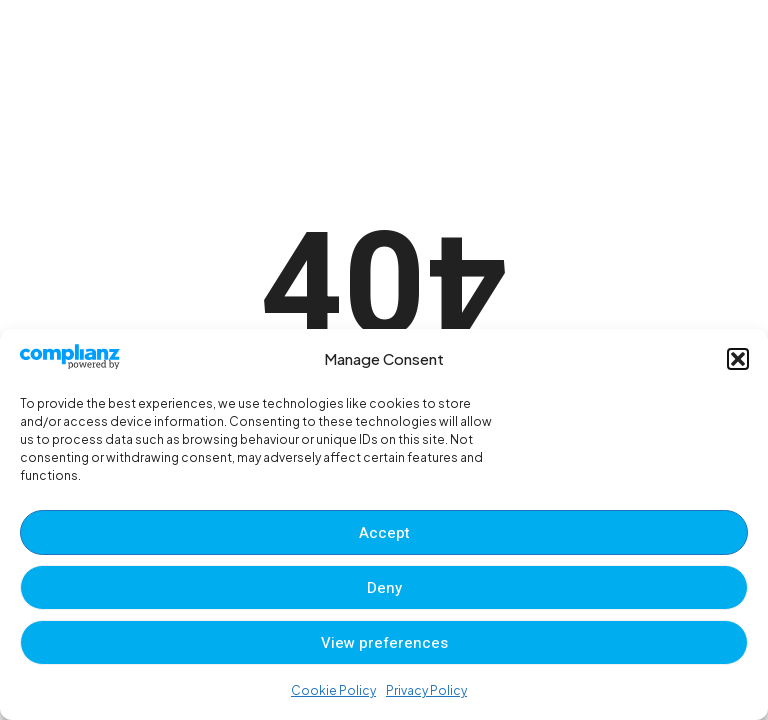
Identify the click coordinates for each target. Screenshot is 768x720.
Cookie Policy (333, 690)
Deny (384, 588)
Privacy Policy (426, 690)
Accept (384, 533)
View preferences (384, 643)
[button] (738, 359)
